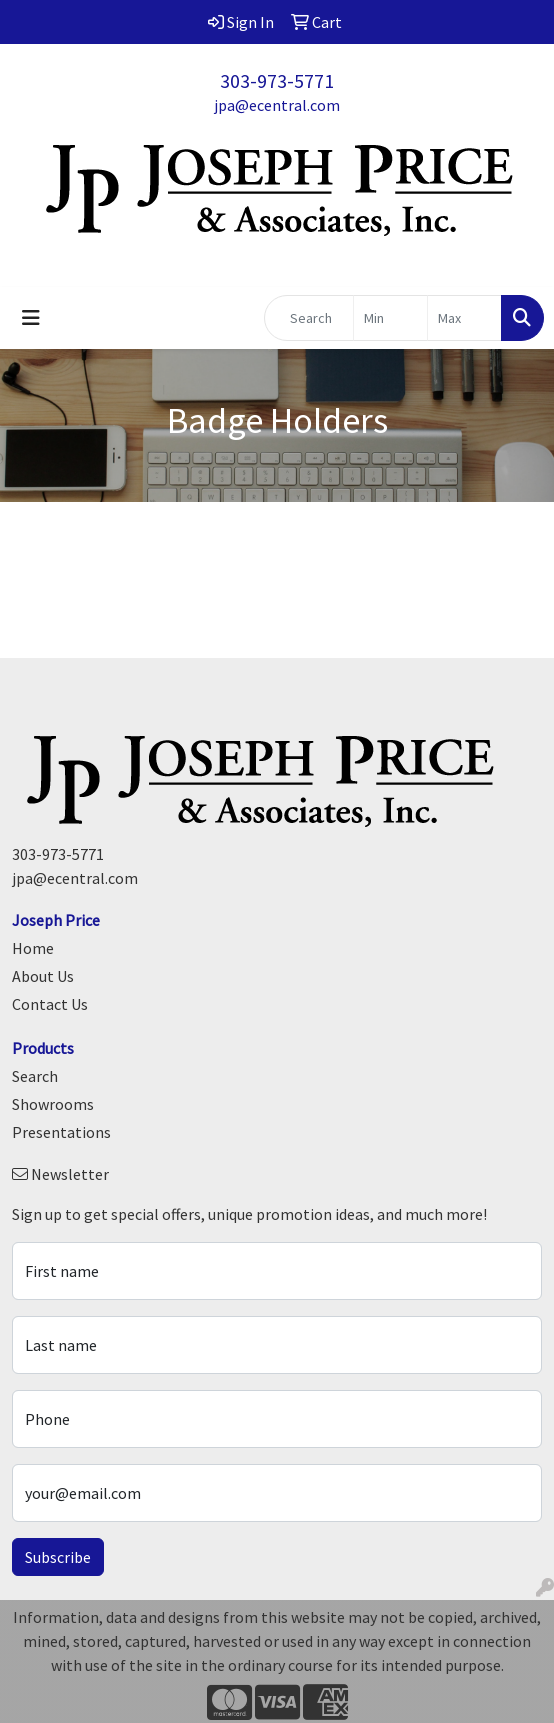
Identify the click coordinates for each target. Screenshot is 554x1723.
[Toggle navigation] (31, 318)
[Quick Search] (309, 318)
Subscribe (58, 1557)
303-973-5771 (277, 80)
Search (35, 1076)
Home (33, 948)
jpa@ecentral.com (277, 105)
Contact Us (50, 1004)
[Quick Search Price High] (464, 318)
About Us (43, 976)
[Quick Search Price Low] (390, 318)
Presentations (61, 1132)
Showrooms (53, 1104)
